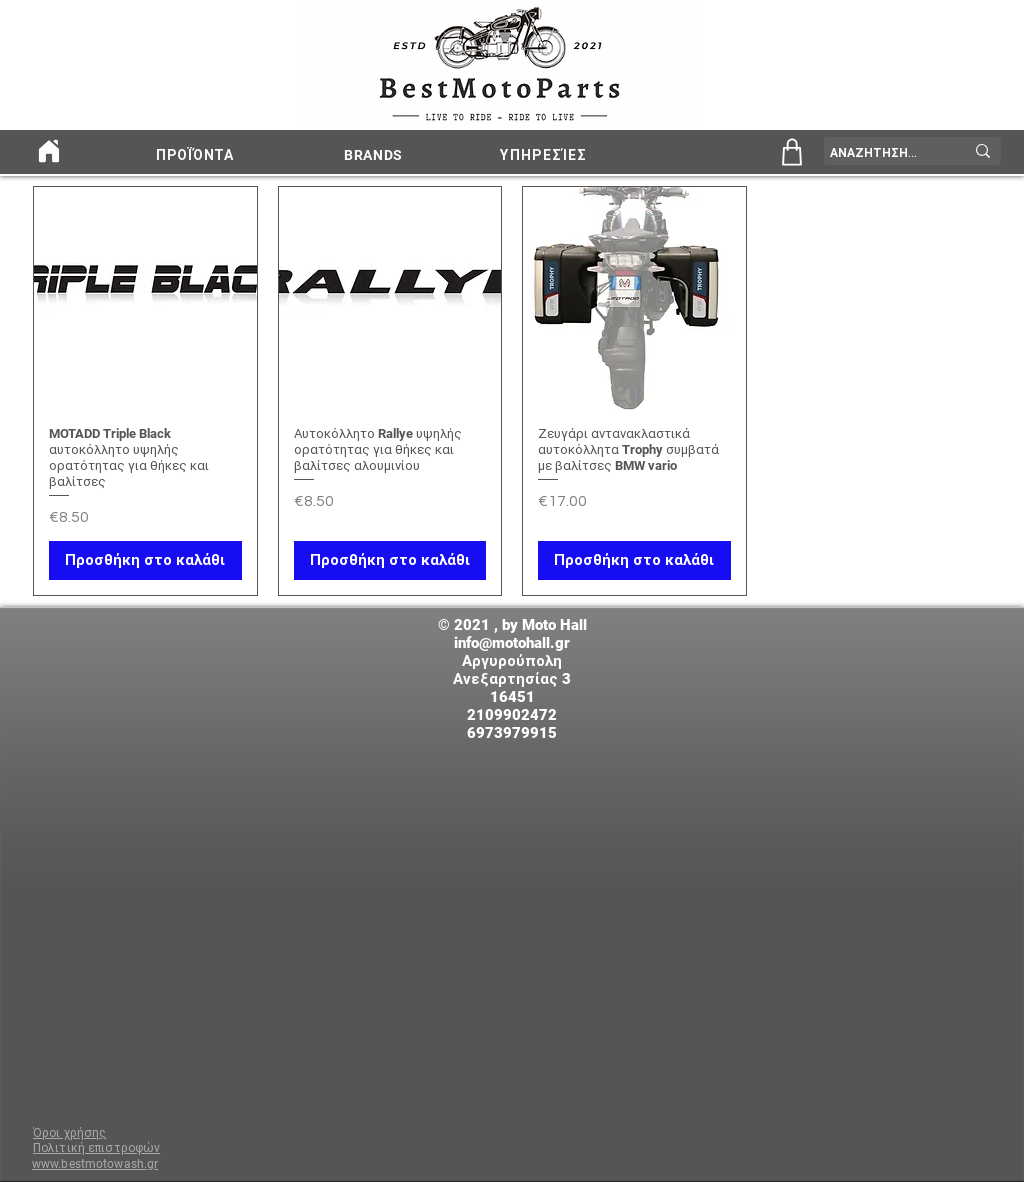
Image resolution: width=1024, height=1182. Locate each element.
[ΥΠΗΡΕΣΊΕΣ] (546, 155)
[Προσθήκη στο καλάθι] (145, 560)
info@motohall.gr (512, 643)
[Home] (48, 151)
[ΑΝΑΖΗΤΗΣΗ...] (882, 153)
